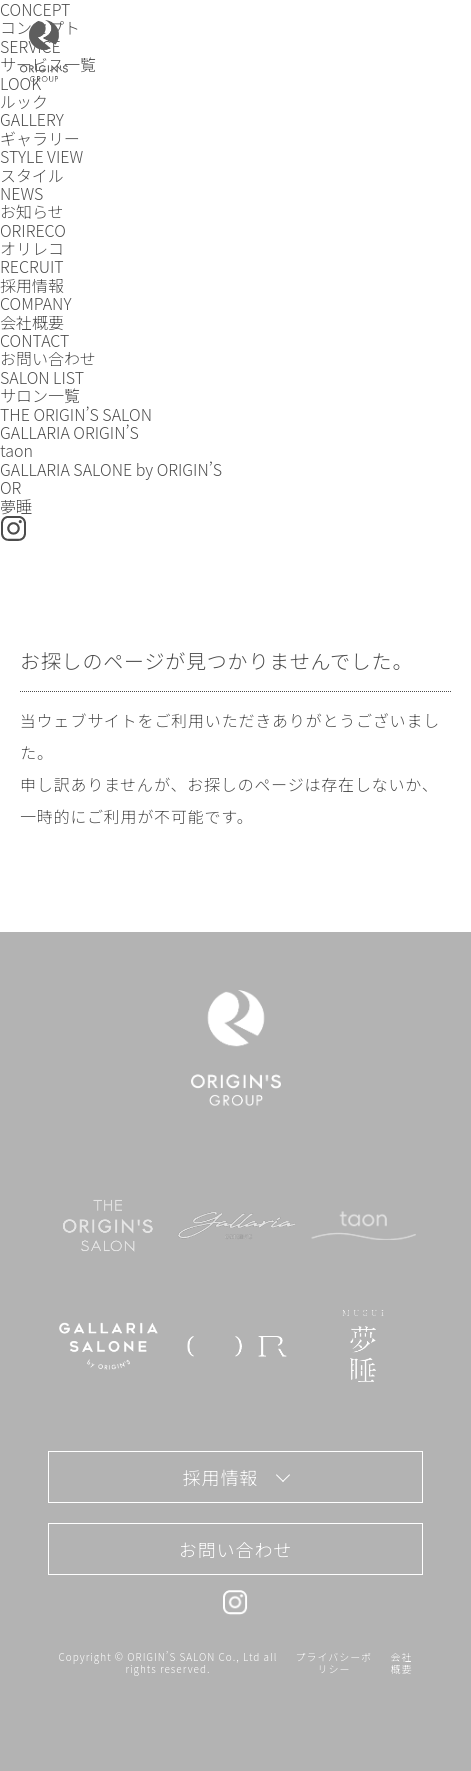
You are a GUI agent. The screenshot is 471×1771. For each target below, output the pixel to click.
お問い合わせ (235, 1549)
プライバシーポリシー (334, 1662)
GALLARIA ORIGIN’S (69, 432)
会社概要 (402, 1662)
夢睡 (16, 506)
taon (16, 450)
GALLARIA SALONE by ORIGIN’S (111, 469)
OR (10, 487)
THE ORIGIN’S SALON (76, 414)
